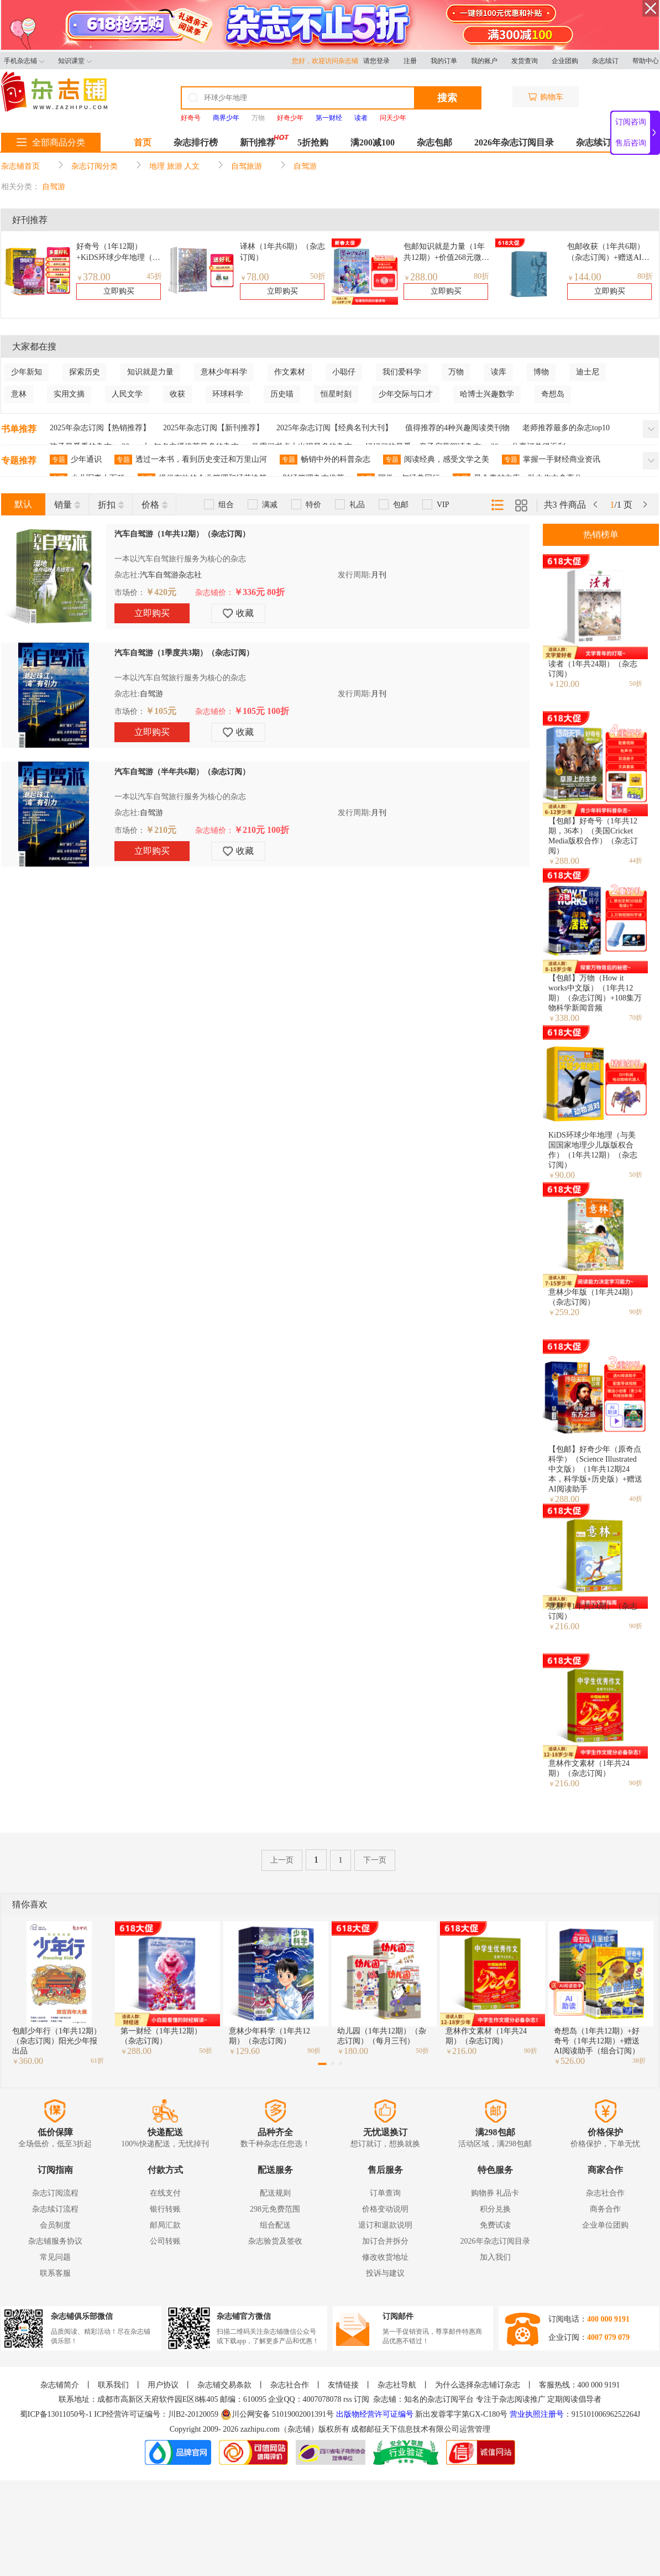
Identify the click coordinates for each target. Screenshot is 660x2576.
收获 (177, 394)
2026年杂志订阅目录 (514, 142)
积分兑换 (495, 2209)
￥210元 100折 (261, 830)
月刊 (378, 575)
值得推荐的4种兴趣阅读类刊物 (457, 428)
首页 (142, 142)
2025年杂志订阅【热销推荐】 (100, 428)
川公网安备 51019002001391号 (277, 2414)
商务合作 (605, 2209)
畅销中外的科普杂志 (325, 460)
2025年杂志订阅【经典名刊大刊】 (334, 428)
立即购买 (118, 291)
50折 (318, 276)
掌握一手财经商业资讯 (551, 460)
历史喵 (282, 394)
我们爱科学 (402, 372)
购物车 (545, 97)
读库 (498, 372)
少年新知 (26, 372)
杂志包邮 (434, 142)
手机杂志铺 (24, 61)
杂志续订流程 (55, 2209)
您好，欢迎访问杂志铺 (327, 61)
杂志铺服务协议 (55, 2241)
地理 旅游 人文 (174, 166)
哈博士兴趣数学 (487, 394)
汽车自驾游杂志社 (171, 575)
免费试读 (495, 2225)
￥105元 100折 (261, 711)
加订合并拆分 (385, 2241)
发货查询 (524, 61)
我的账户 (484, 61)
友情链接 (343, 2385)
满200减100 (372, 142)
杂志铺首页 (20, 166)
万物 (258, 118)
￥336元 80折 (259, 592)
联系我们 (113, 2385)
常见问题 (55, 2257)
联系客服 (55, 2273)
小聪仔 (343, 372)
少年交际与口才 (406, 394)
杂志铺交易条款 (224, 2385)
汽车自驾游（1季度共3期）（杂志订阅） (184, 653)
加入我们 (495, 2257)
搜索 (447, 97)
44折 (635, 860)
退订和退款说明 (385, 2225)
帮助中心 (645, 61)
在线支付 (165, 2193)
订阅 (361, 2399)
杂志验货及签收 (275, 2241)
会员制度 (55, 2225)
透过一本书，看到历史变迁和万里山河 (190, 460)
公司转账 (165, 2241)
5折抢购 (312, 142)
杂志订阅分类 (94, 166)
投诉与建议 (385, 2273)
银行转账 (165, 2209)
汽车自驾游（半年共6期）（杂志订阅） (182, 772)
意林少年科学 (224, 372)
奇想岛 (552, 394)
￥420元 (160, 592)
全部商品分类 (51, 142)
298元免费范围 (275, 2209)
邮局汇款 (165, 2225)
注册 (410, 61)
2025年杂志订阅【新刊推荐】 (213, 428)
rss (347, 2399)
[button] (322, 2064)
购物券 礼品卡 (495, 2193)
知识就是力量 (150, 372)
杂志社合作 (605, 2193)
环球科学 (227, 394)
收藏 (238, 613)
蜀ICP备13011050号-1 (57, 2414)
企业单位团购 (605, 2225)
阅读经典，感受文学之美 (436, 460)
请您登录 (376, 61)
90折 (635, 1312)
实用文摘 (69, 394)
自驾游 (305, 166)
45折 (154, 276)
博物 (541, 372)
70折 (635, 1017)
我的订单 (444, 61)
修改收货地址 (385, 2257)
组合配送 (275, 2225)
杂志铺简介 (59, 2385)
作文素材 (289, 372)
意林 (19, 394)
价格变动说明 (385, 2209)
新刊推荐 (257, 142)
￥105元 (160, 711)
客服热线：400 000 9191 (579, 2385)
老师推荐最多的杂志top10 (566, 428)
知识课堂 (75, 61)
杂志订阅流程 (55, 2193)
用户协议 (163, 2385)
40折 (635, 1499)
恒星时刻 (336, 394)
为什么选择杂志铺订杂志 (477, 2385)
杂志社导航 (397, 2385)
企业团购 (565, 61)
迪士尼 (587, 372)
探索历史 (84, 372)
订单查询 (385, 2193)
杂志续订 (605, 61)
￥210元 (160, 830)
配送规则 (275, 2193)
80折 (481, 276)
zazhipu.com (260, 2429)
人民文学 (127, 394)
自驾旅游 (246, 166)
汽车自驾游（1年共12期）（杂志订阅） (182, 534)
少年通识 (76, 460)
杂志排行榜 (196, 142)
